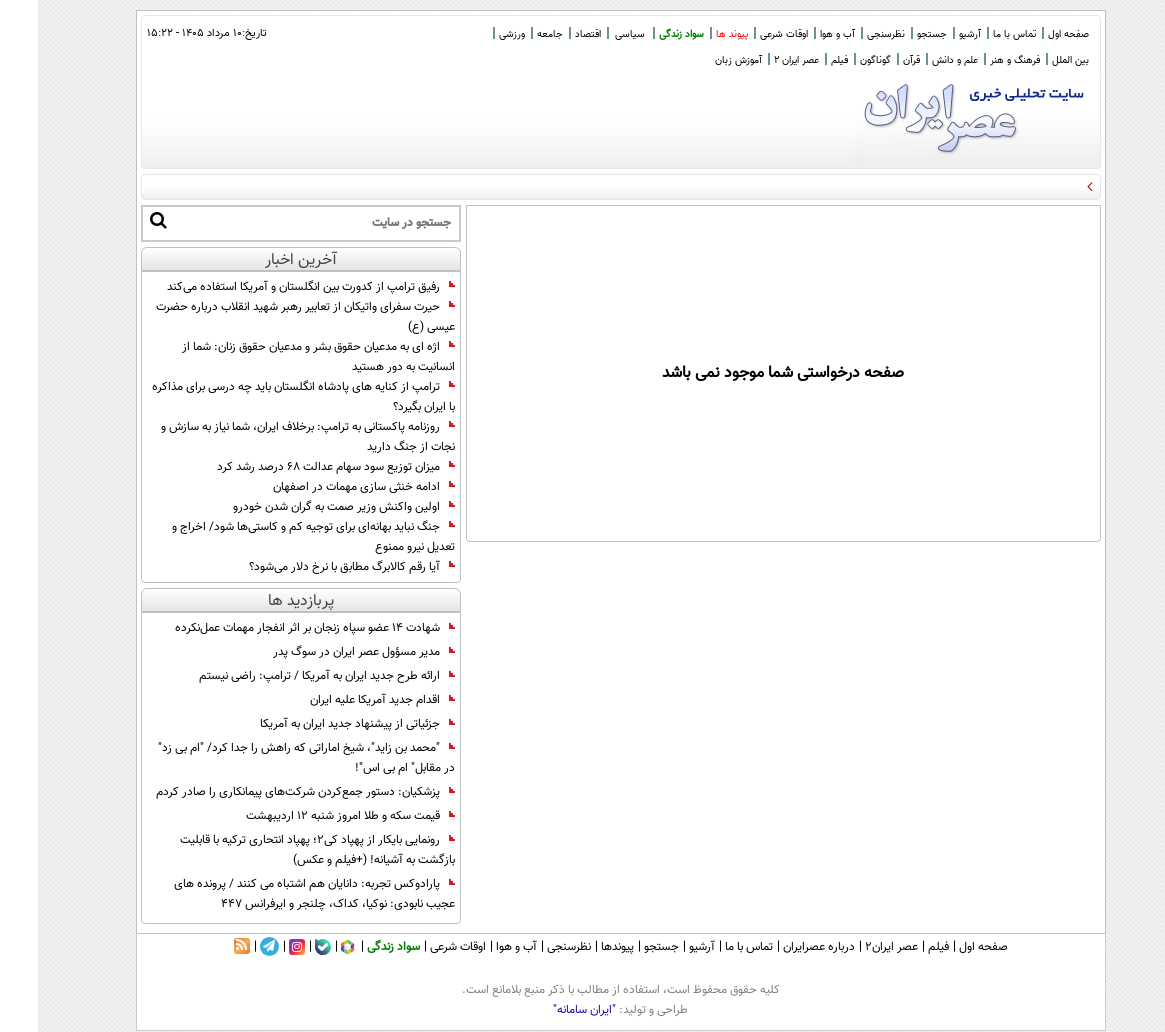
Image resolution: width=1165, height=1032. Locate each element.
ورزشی (474, 34)
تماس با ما (976, 34)
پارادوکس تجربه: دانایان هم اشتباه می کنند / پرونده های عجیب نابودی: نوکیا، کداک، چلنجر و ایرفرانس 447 (276, 894)
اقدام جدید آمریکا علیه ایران (344, 700)
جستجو (894, 34)
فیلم (801, 60)
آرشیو (932, 34)
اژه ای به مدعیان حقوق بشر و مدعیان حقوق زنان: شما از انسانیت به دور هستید (280, 357)
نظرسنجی (848, 34)
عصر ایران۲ (853, 947)
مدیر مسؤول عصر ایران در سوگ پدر (326, 652)
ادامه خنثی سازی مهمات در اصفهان (326, 487)
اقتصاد (550, 34)
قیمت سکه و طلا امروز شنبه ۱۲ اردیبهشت (312, 816)
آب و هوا (799, 34)
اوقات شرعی (746, 34)
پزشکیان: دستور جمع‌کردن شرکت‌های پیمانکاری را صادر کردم (267, 792)
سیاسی (592, 34)
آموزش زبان (700, 60)
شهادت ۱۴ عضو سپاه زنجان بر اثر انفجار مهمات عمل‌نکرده (277, 628)
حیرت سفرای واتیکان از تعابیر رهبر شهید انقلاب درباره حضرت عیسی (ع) (267, 317)
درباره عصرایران (781, 947)
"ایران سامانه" (546, 1010)
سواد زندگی (643, 34)
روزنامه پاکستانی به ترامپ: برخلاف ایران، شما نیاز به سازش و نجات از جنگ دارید (270, 437)
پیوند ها (694, 34)
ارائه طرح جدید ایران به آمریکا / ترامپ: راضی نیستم (289, 676)
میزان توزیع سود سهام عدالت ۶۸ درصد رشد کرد (298, 467)
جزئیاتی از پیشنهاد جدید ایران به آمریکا (319, 724)
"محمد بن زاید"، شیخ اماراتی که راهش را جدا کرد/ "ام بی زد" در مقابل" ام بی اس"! (268, 758)
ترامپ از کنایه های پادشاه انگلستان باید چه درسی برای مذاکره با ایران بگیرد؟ (265, 397)
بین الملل (1032, 60)
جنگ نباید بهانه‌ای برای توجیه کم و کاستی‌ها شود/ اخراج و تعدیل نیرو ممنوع (275, 537)
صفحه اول (1030, 34)
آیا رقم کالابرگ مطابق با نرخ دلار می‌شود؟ (314, 567)
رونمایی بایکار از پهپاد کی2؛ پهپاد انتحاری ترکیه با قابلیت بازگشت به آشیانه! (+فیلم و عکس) (279, 850)
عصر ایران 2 (758, 60)
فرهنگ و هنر (977, 60)
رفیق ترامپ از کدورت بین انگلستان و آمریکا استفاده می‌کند (273, 287)
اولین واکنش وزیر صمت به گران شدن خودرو (306, 507)
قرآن (873, 60)
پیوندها (579, 947)
